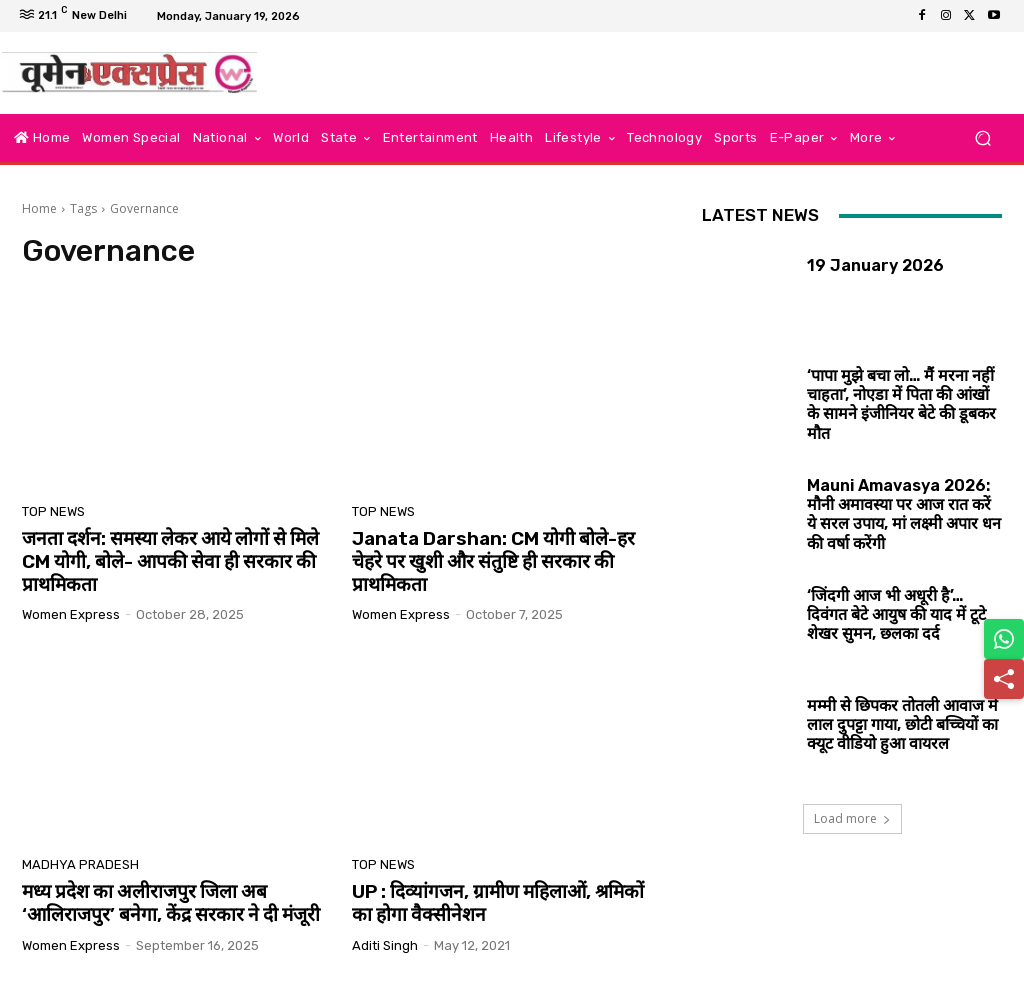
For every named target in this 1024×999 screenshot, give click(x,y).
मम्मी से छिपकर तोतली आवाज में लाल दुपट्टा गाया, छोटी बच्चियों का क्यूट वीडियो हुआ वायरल (902, 724)
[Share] (1004, 679)
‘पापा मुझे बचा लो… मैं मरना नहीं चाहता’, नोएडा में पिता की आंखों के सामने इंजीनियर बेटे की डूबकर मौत (901, 404)
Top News (53, 511)
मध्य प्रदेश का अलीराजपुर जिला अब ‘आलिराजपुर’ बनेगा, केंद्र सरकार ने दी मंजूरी (171, 903)
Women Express (71, 614)
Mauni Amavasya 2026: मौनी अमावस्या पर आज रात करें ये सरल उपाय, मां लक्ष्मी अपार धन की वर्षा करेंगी (904, 514)
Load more (852, 818)
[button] (982, 138)
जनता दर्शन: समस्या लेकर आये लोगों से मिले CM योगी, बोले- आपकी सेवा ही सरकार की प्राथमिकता (170, 561)
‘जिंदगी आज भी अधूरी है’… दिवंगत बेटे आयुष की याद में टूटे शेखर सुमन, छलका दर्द (896, 614)
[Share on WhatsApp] (1004, 639)
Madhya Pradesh (80, 864)
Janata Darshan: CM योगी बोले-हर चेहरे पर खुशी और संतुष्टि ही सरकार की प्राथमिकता (493, 561)
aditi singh (385, 945)
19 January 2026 (875, 265)
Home (39, 208)
